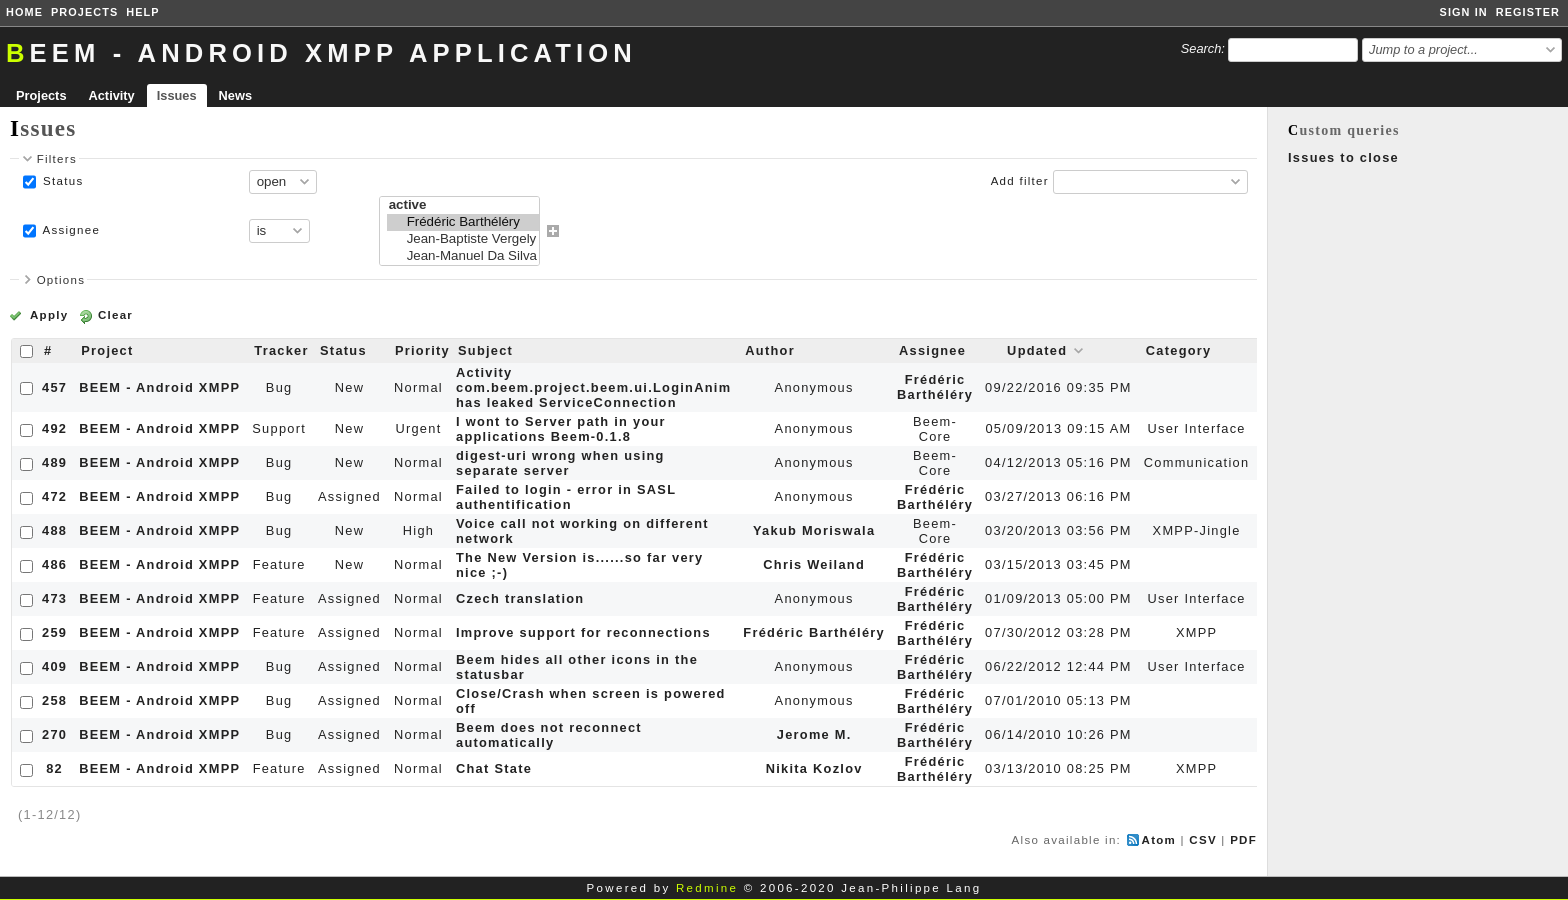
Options (61, 280)
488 (54, 530)
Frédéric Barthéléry (463, 222)
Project (107, 350)
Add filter (1020, 181)
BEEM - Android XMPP (159, 387)
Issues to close (1343, 157)
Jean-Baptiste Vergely (463, 239)
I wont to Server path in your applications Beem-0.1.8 (561, 429)
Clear (115, 315)
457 (54, 387)
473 (54, 598)
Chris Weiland (814, 564)
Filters (57, 159)
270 (54, 734)
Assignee (69, 230)
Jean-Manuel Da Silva (463, 256)
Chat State (494, 768)
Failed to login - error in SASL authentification (566, 497)
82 (54, 768)
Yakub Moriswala (814, 530)
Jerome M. (814, 734)
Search (1201, 48)
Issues (177, 95)
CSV (1203, 840)
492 (54, 428)
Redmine (707, 888)
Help (142, 12)
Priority (422, 350)
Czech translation (520, 598)
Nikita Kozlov (814, 768)
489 (54, 462)
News (235, 95)
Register (1528, 12)
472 (54, 496)
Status (61, 181)
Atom (1159, 840)
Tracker (281, 350)
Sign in (1464, 12)
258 (54, 700)
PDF (1243, 840)
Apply (49, 315)
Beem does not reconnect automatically (549, 735)
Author (770, 350)
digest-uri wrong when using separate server (560, 463)
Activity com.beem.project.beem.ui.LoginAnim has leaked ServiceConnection (593, 387)
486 (54, 564)
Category (1179, 350)
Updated (1037, 350)
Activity (112, 95)
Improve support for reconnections (583, 632)
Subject (485, 350)
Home (24, 12)
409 (54, 666)
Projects (84, 12)
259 (54, 632)
